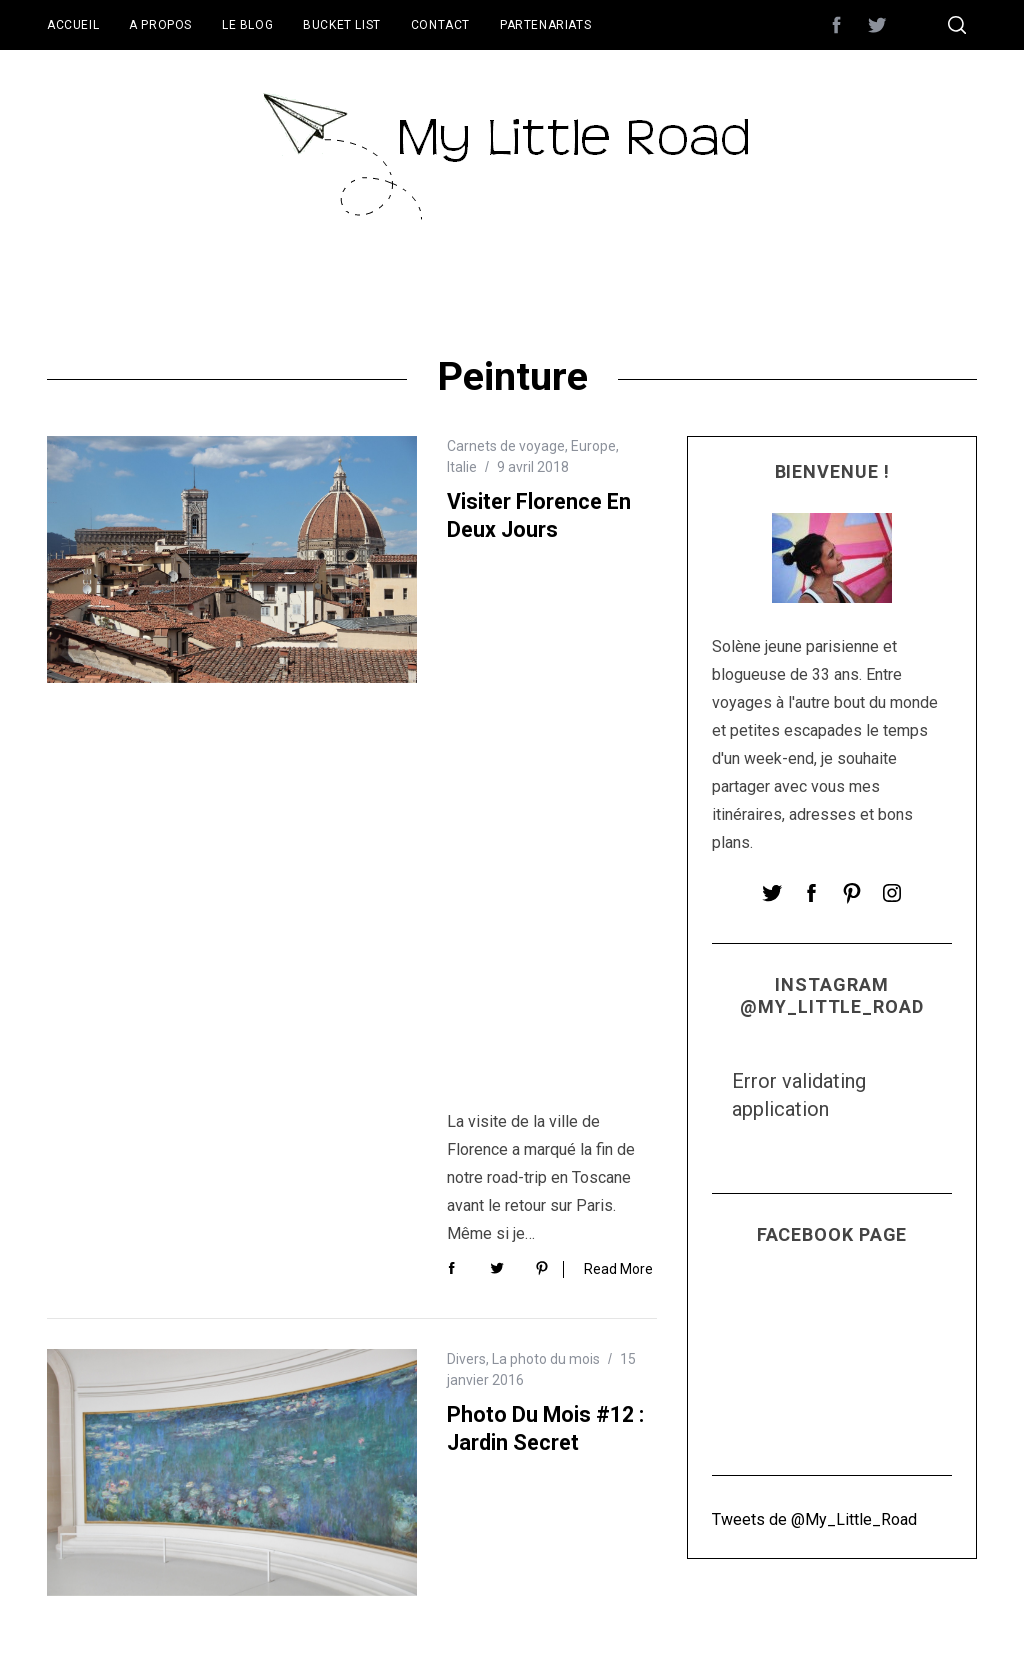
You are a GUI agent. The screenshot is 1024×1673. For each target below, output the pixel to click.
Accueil (73, 25)
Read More (618, 716)
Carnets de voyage (506, 446)
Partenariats (545, 25)
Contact (440, 25)
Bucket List (342, 25)
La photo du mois (546, 807)
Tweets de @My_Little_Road (814, 1519)
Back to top (923, 1631)
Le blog (247, 25)
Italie (462, 467)
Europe (593, 446)
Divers (466, 807)
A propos (160, 25)
